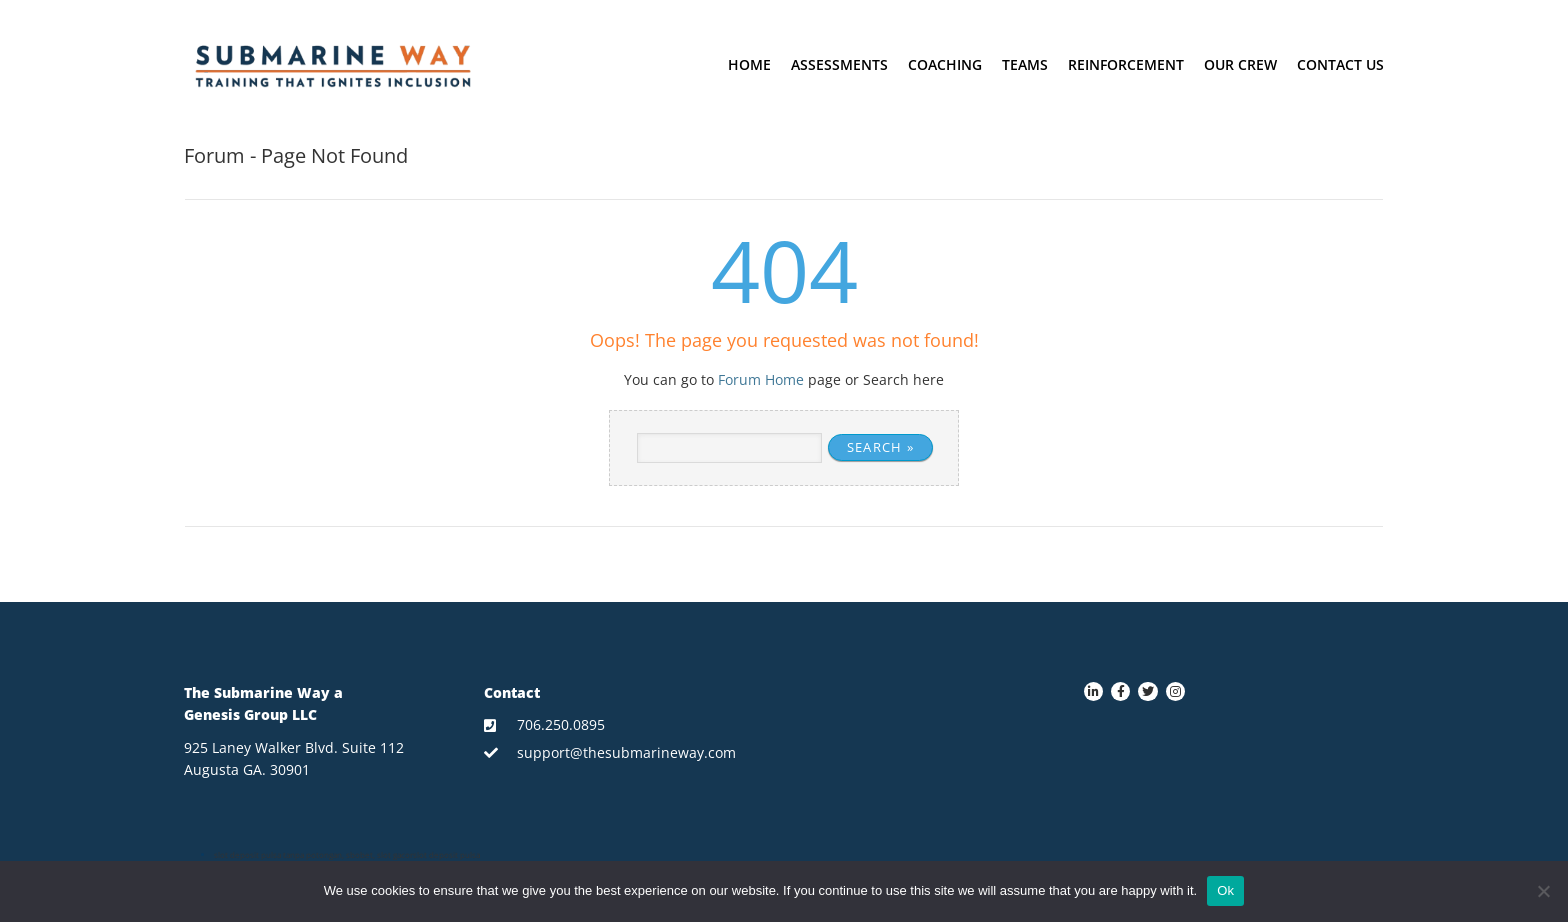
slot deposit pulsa (446, 854)
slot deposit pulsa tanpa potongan (278, 854)
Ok (1225, 890)
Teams (1025, 64)
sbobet (359, 854)
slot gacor (395, 854)
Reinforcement (1126, 64)
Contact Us (1340, 64)
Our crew (1240, 64)
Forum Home (761, 379)
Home (749, 64)
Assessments (839, 64)
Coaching (945, 64)
